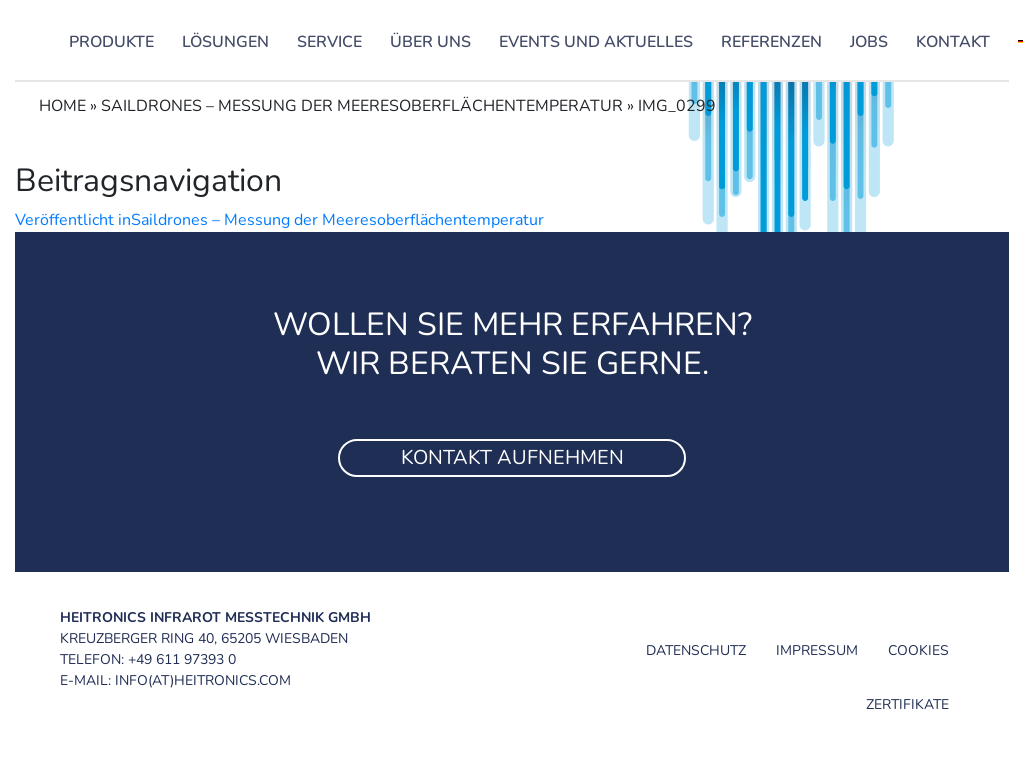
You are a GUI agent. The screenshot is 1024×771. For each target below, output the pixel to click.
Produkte (111, 42)
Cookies (918, 650)
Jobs (869, 42)
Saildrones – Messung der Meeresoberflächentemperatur (362, 106)
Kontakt (953, 42)
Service (329, 42)
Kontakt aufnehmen (512, 457)
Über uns (430, 42)
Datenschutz (696, 650)
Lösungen (225, 42)
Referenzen (771, 42)
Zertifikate (907, 704)
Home (62, 106)
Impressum (817, 650)
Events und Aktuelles (596, 42)
